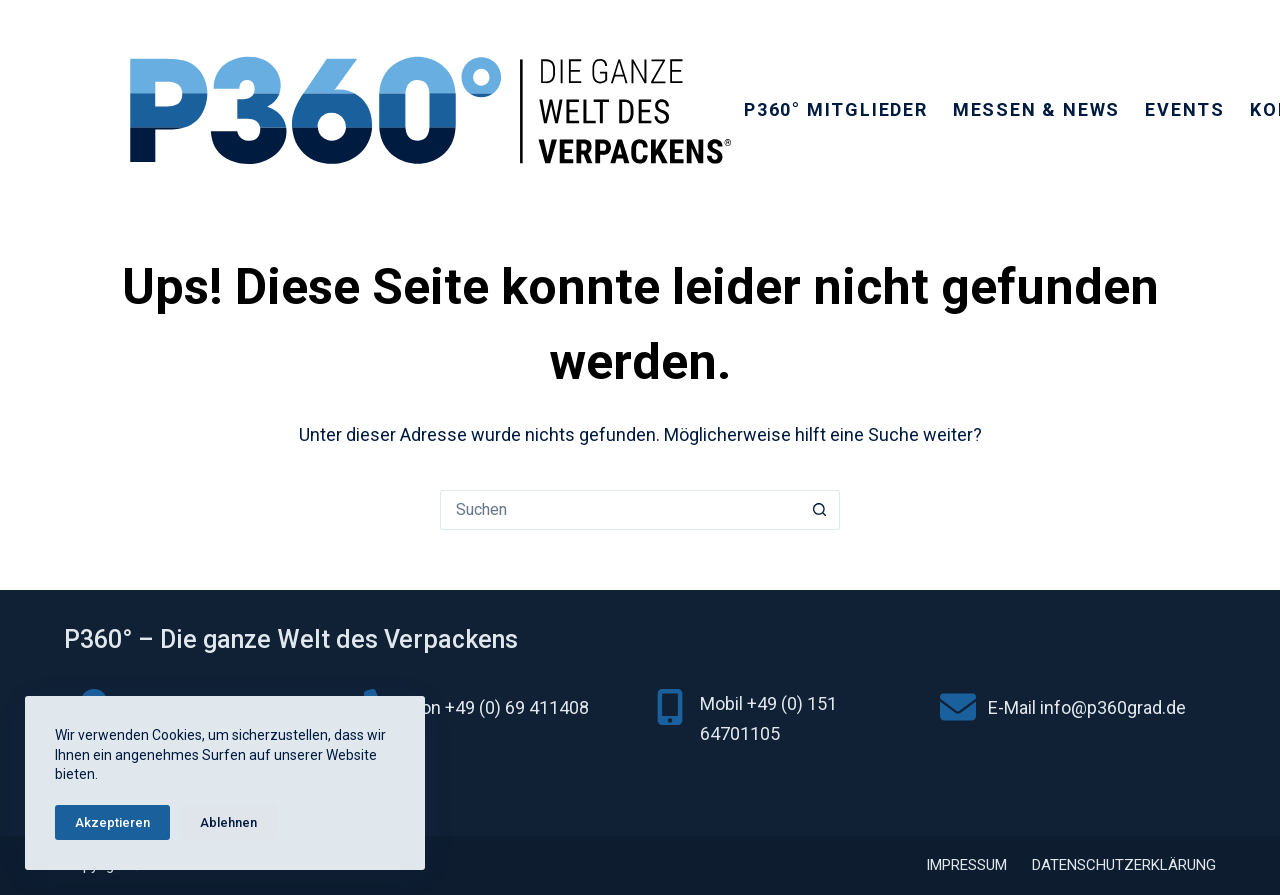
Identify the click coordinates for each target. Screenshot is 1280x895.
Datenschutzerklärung (1124, 865)
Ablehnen (228, 822)
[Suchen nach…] (620, 510)
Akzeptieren (112, 822)
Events (1185, 109)
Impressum (966, 865)
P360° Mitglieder (836, 109)
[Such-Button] (820, 510)
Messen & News (1036, 109)
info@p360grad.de (1113, 707)
